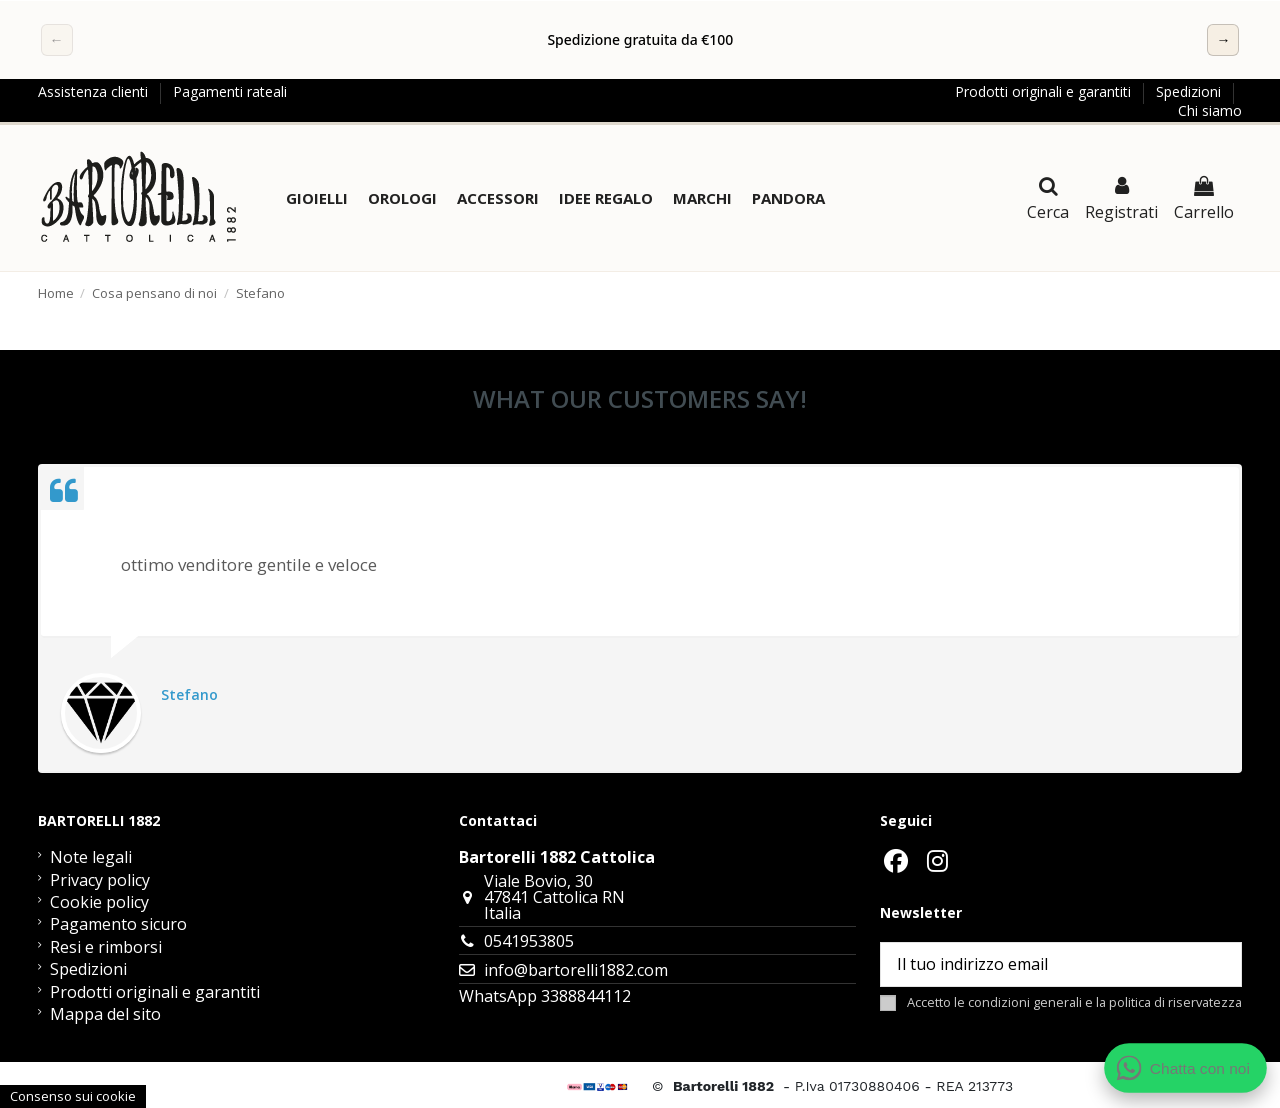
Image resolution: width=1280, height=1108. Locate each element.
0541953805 (529, 941)
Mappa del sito (105, 1014)
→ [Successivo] (1223, 39)
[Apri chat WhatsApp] (1185, 1068)
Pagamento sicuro (118, 924)
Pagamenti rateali (230, 91)
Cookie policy (99, 902)
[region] (640, 40)
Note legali (91, 857)
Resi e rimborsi (106, 947)
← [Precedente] (57, 39)
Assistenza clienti (95, 91)
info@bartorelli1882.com (576, 970)
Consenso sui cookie (73, 1096)
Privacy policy (100, 880)
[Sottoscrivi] (1217, 964)
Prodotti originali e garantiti (1045, 91)
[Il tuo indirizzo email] (1037, 964)
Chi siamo (1210, 110)
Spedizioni (1190, 91)
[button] (317, 198)
